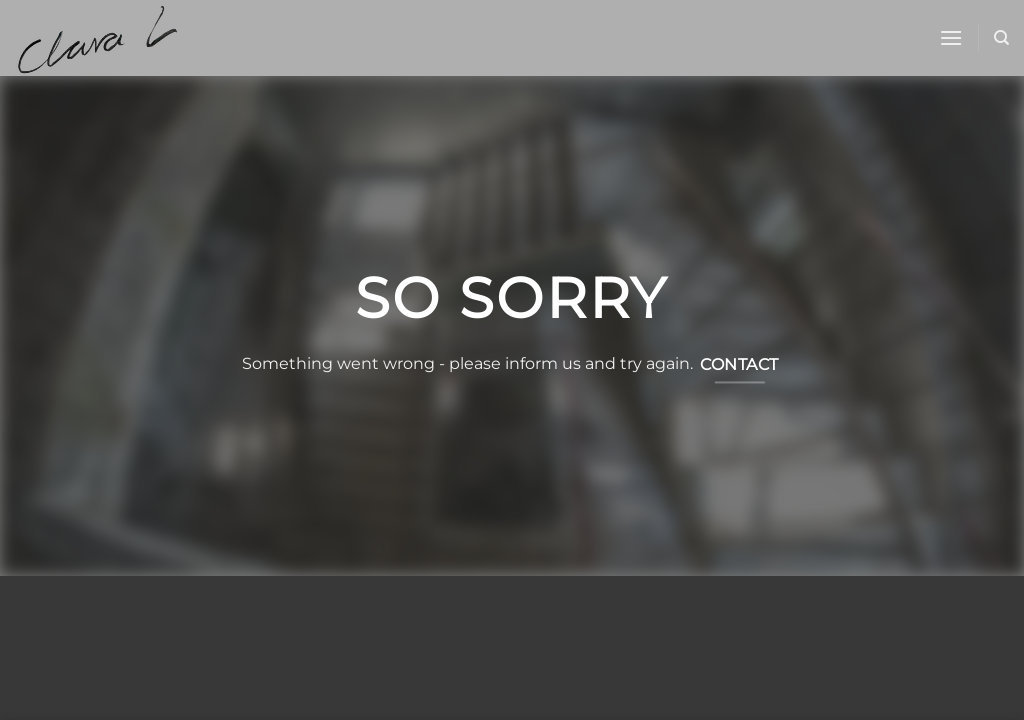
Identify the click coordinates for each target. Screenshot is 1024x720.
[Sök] (1001, 38)
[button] (951, 37)
